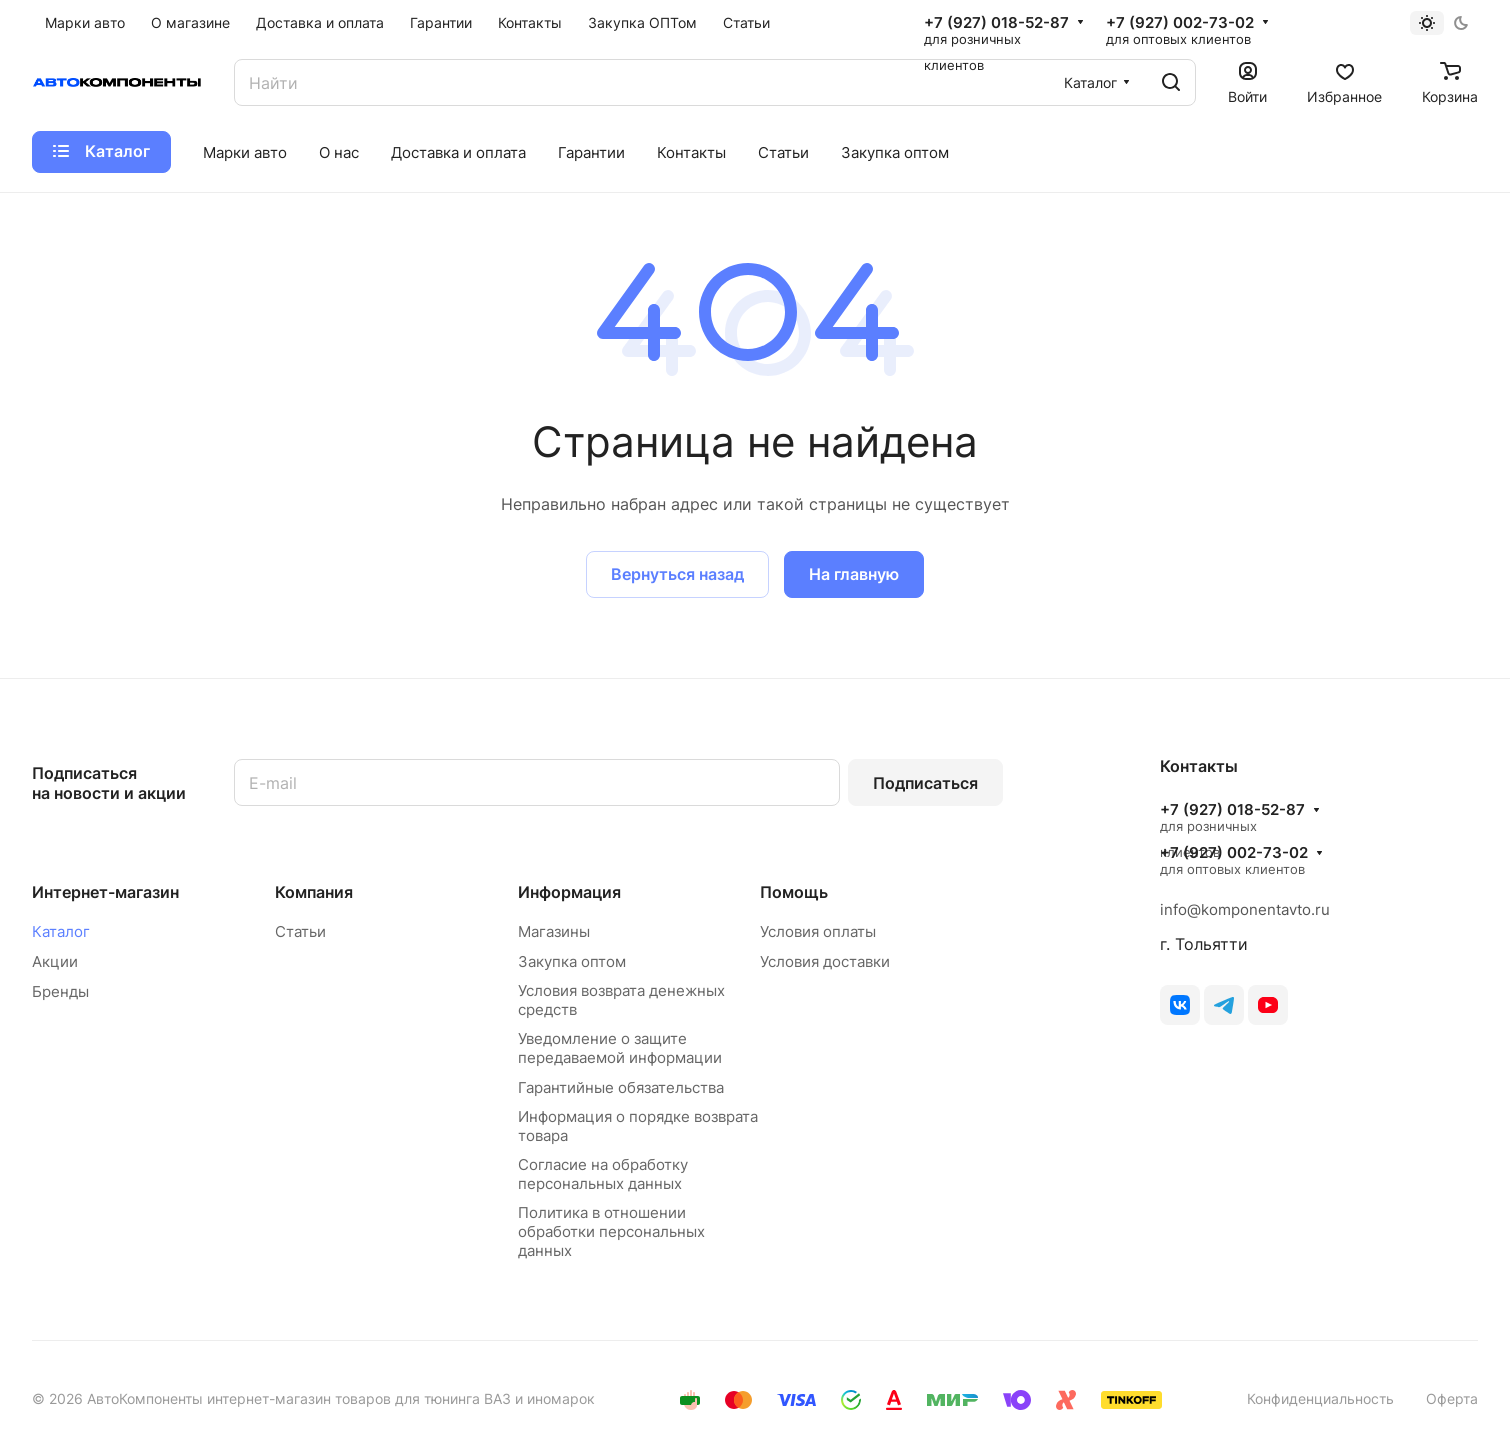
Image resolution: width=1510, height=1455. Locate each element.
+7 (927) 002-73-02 (1180, 23)
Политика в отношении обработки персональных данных (611, 1231)
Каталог (61, 931)
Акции (55, 961)
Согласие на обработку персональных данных (603, 1174)
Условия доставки (825, 961)
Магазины (554, 931)
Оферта (1452, 1398)
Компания (314, 892)
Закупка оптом (572, 961)
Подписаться (925, 783)
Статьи (300, 931)
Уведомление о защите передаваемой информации (620, 1048)
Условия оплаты (818, 931)
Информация (569, 892)
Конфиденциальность (1320, 1398)
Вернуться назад (677, 574)
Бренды (60, 991)
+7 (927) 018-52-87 (996, 23)
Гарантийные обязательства (621, 1087)
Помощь (794, 892)
